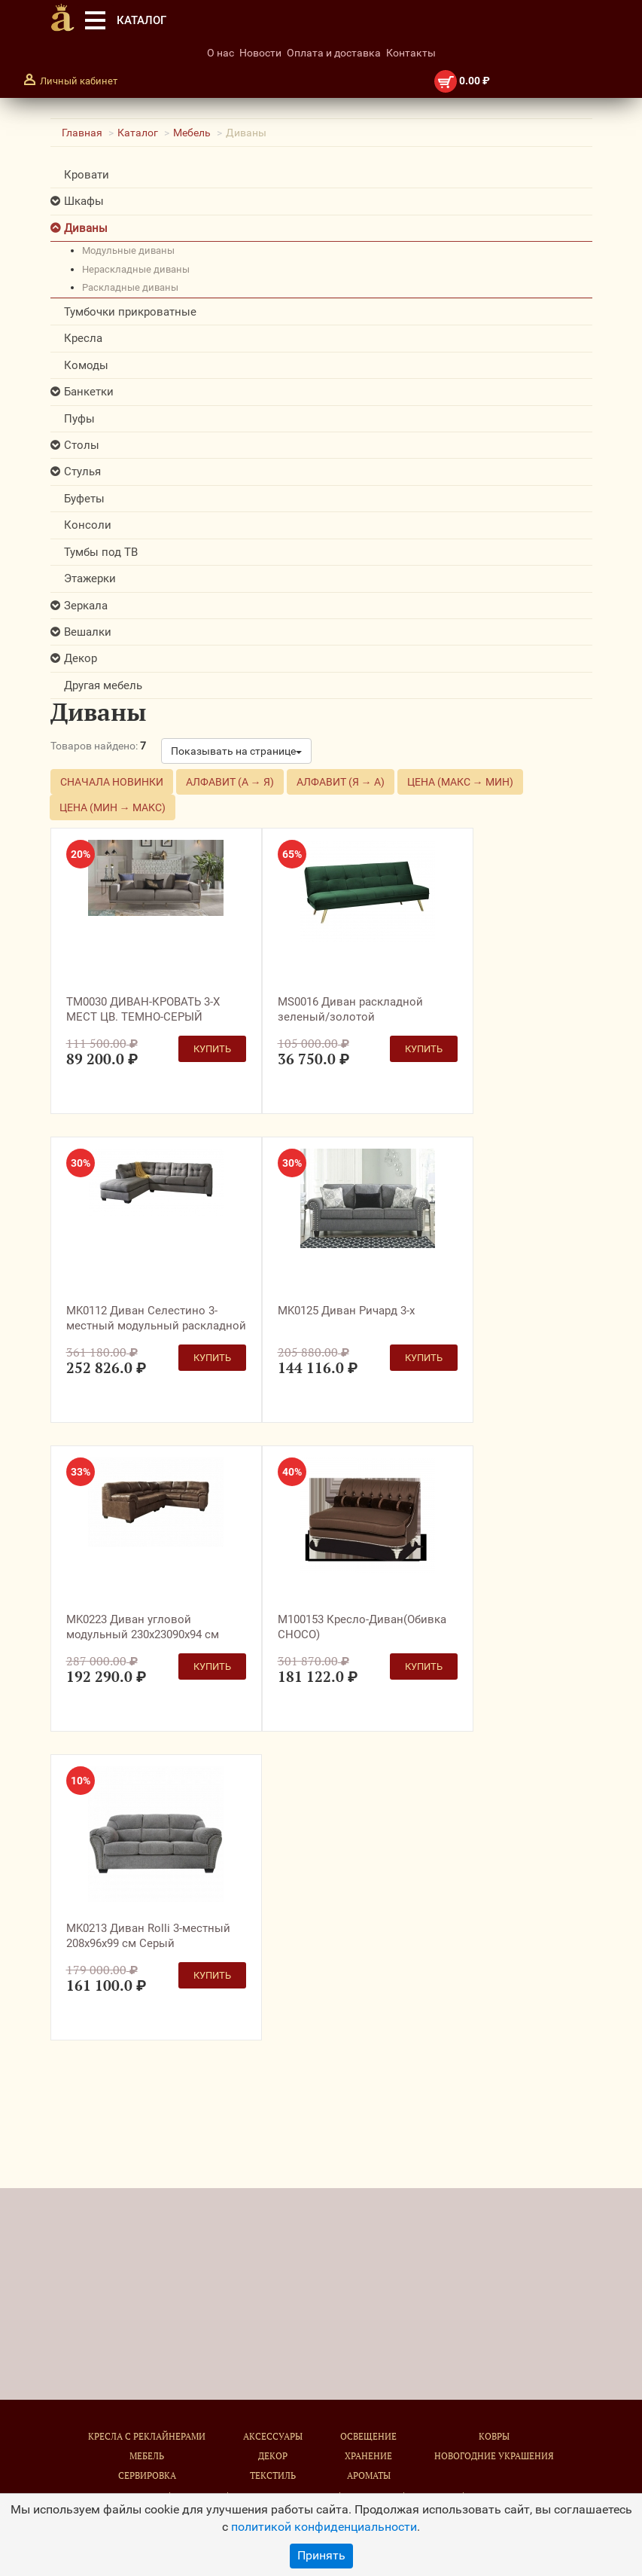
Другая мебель (103, 685)
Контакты (411, 53)
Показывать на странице (236, 751)
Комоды (86, 365)
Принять (321, 2555)
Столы (81, 445)
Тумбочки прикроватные (130, 312)
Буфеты (84, 498)
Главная (82, 133)
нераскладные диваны (136, 269)
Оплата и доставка (334, 53)
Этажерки (90, 578)
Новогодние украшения (494, 2456)
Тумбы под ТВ (101, 552)
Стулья (82, 471)
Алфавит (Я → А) (341, 782)
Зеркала (86, 605)
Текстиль (273, 2475)
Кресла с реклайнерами (146, 2436)
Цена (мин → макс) (112, 807)
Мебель (192, 133)
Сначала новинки (111, 782)
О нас (220, 53)
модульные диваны (128, 250)
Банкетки (89, 391)
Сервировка (147, 2475)
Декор (80, 658)
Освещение (368, 2436)
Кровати (86, 175)
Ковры (494, 2436)
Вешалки (87, 632)
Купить (212, 1049)
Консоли (87, 525)
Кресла (83, 338)
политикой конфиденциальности (324, 2527)
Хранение (368, 2456)
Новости (260, 53)
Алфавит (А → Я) (230, 782)
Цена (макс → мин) (460, 782)
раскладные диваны (130, 287)
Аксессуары (273, 2436)
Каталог (137, 133)
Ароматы (369, 2475)
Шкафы (84, 201)
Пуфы (79, 419)
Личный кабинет (78, 81)
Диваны (86, 228)
